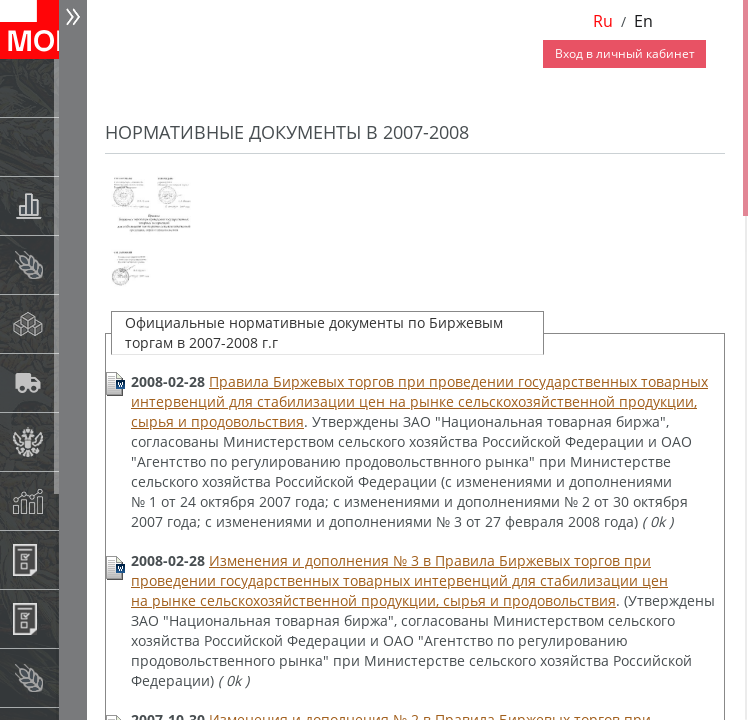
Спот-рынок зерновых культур (76, 264)
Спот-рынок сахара (76, 323)
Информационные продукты (76, 559)
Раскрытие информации (76, 146)
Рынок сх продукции (76, 677)
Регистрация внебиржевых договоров (76, 618)
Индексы (76, 500)
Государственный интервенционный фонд (76, 441)
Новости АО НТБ (76, 87)
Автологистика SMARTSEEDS (76, 382)
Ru (603, 21)
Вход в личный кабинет (625, 53)
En (643, 21)
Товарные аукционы (76, 205)
